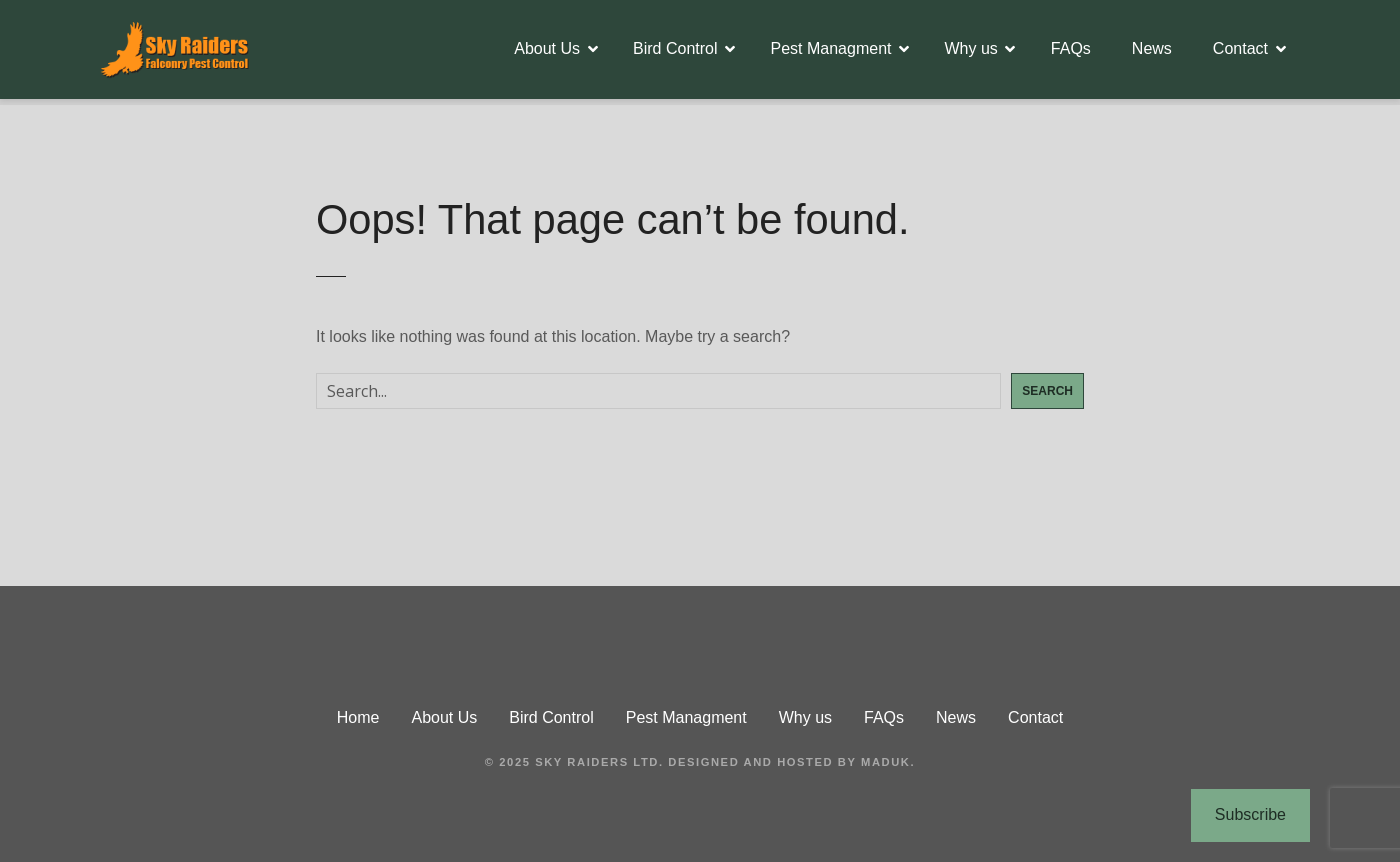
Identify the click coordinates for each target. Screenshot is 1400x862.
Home (358, 717)
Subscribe (1250, 814)
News (1152, 48)
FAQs (1071, 48)
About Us (547, 48)
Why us (970, 48)
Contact (1240, 48)
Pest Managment (831, 48)
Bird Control (675, 48)
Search (1047, 391)
